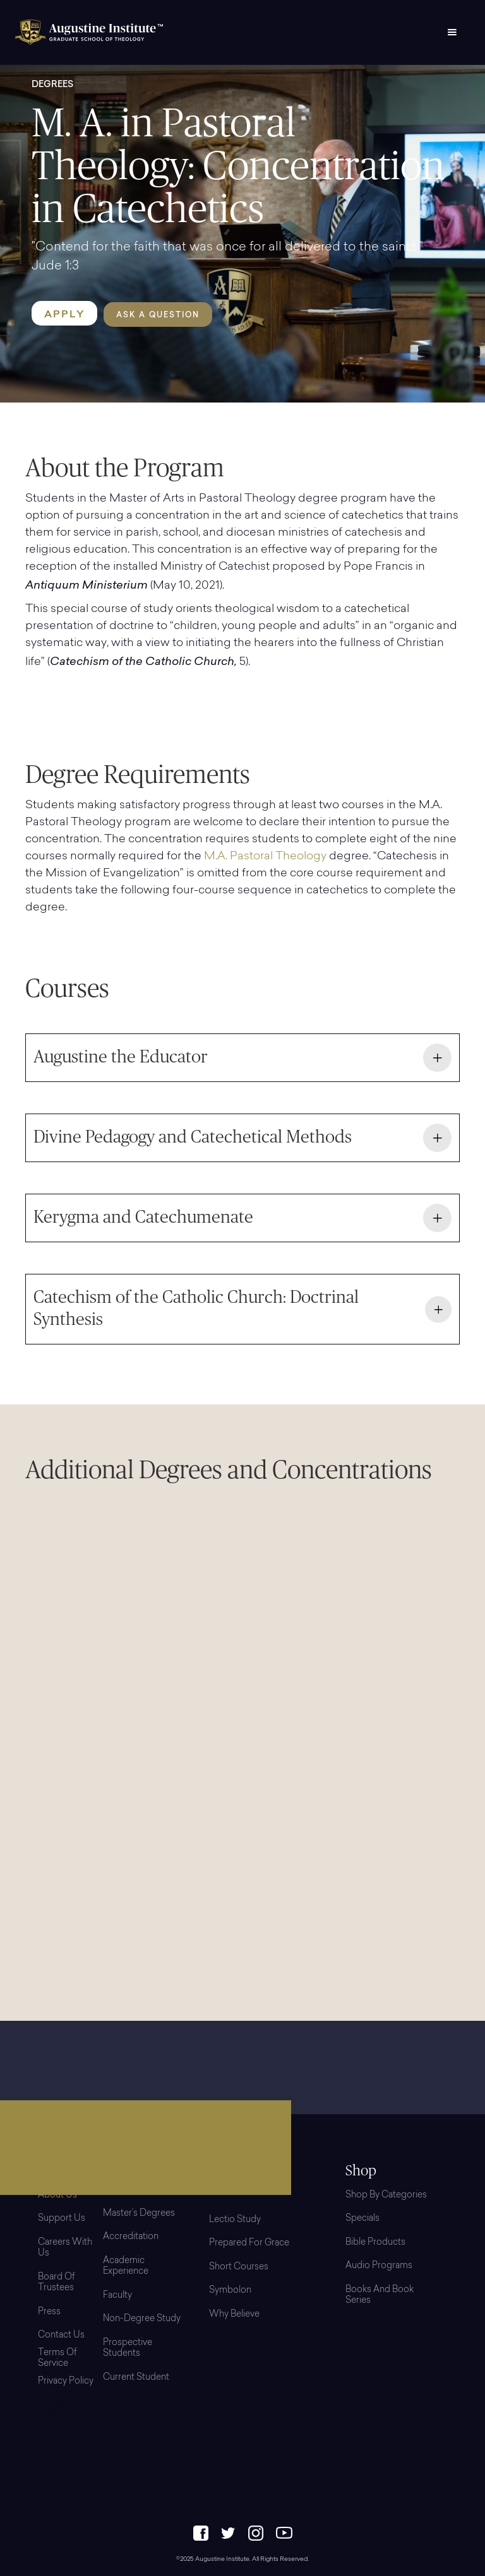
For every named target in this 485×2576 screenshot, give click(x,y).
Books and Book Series (379, 2296)
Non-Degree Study (142, 2319)
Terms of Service (57, 2359)
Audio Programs (378, 2266)
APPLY (64, 313)
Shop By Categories (386, 2195)
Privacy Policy (65, 2381)
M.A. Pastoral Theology (265, 856)
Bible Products (375, 2242)
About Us (57, 2195)
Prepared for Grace (249, 2243)
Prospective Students (127, 2349)
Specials (362, 2218)
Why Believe (234, 2314)
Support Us (61, 2218)
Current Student (136, 2377)
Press (49, 2312)
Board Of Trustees (56, 2283)
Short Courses (238, 2267)
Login (53, 2408)
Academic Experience (125, 2267)
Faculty (117, 2295)
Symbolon (230, 2290)
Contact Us (61, 2335)
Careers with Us (65, 2248)
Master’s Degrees (139, 2213)
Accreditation (131, 2237)
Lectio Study (235, 2220)
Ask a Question (158, 314)
